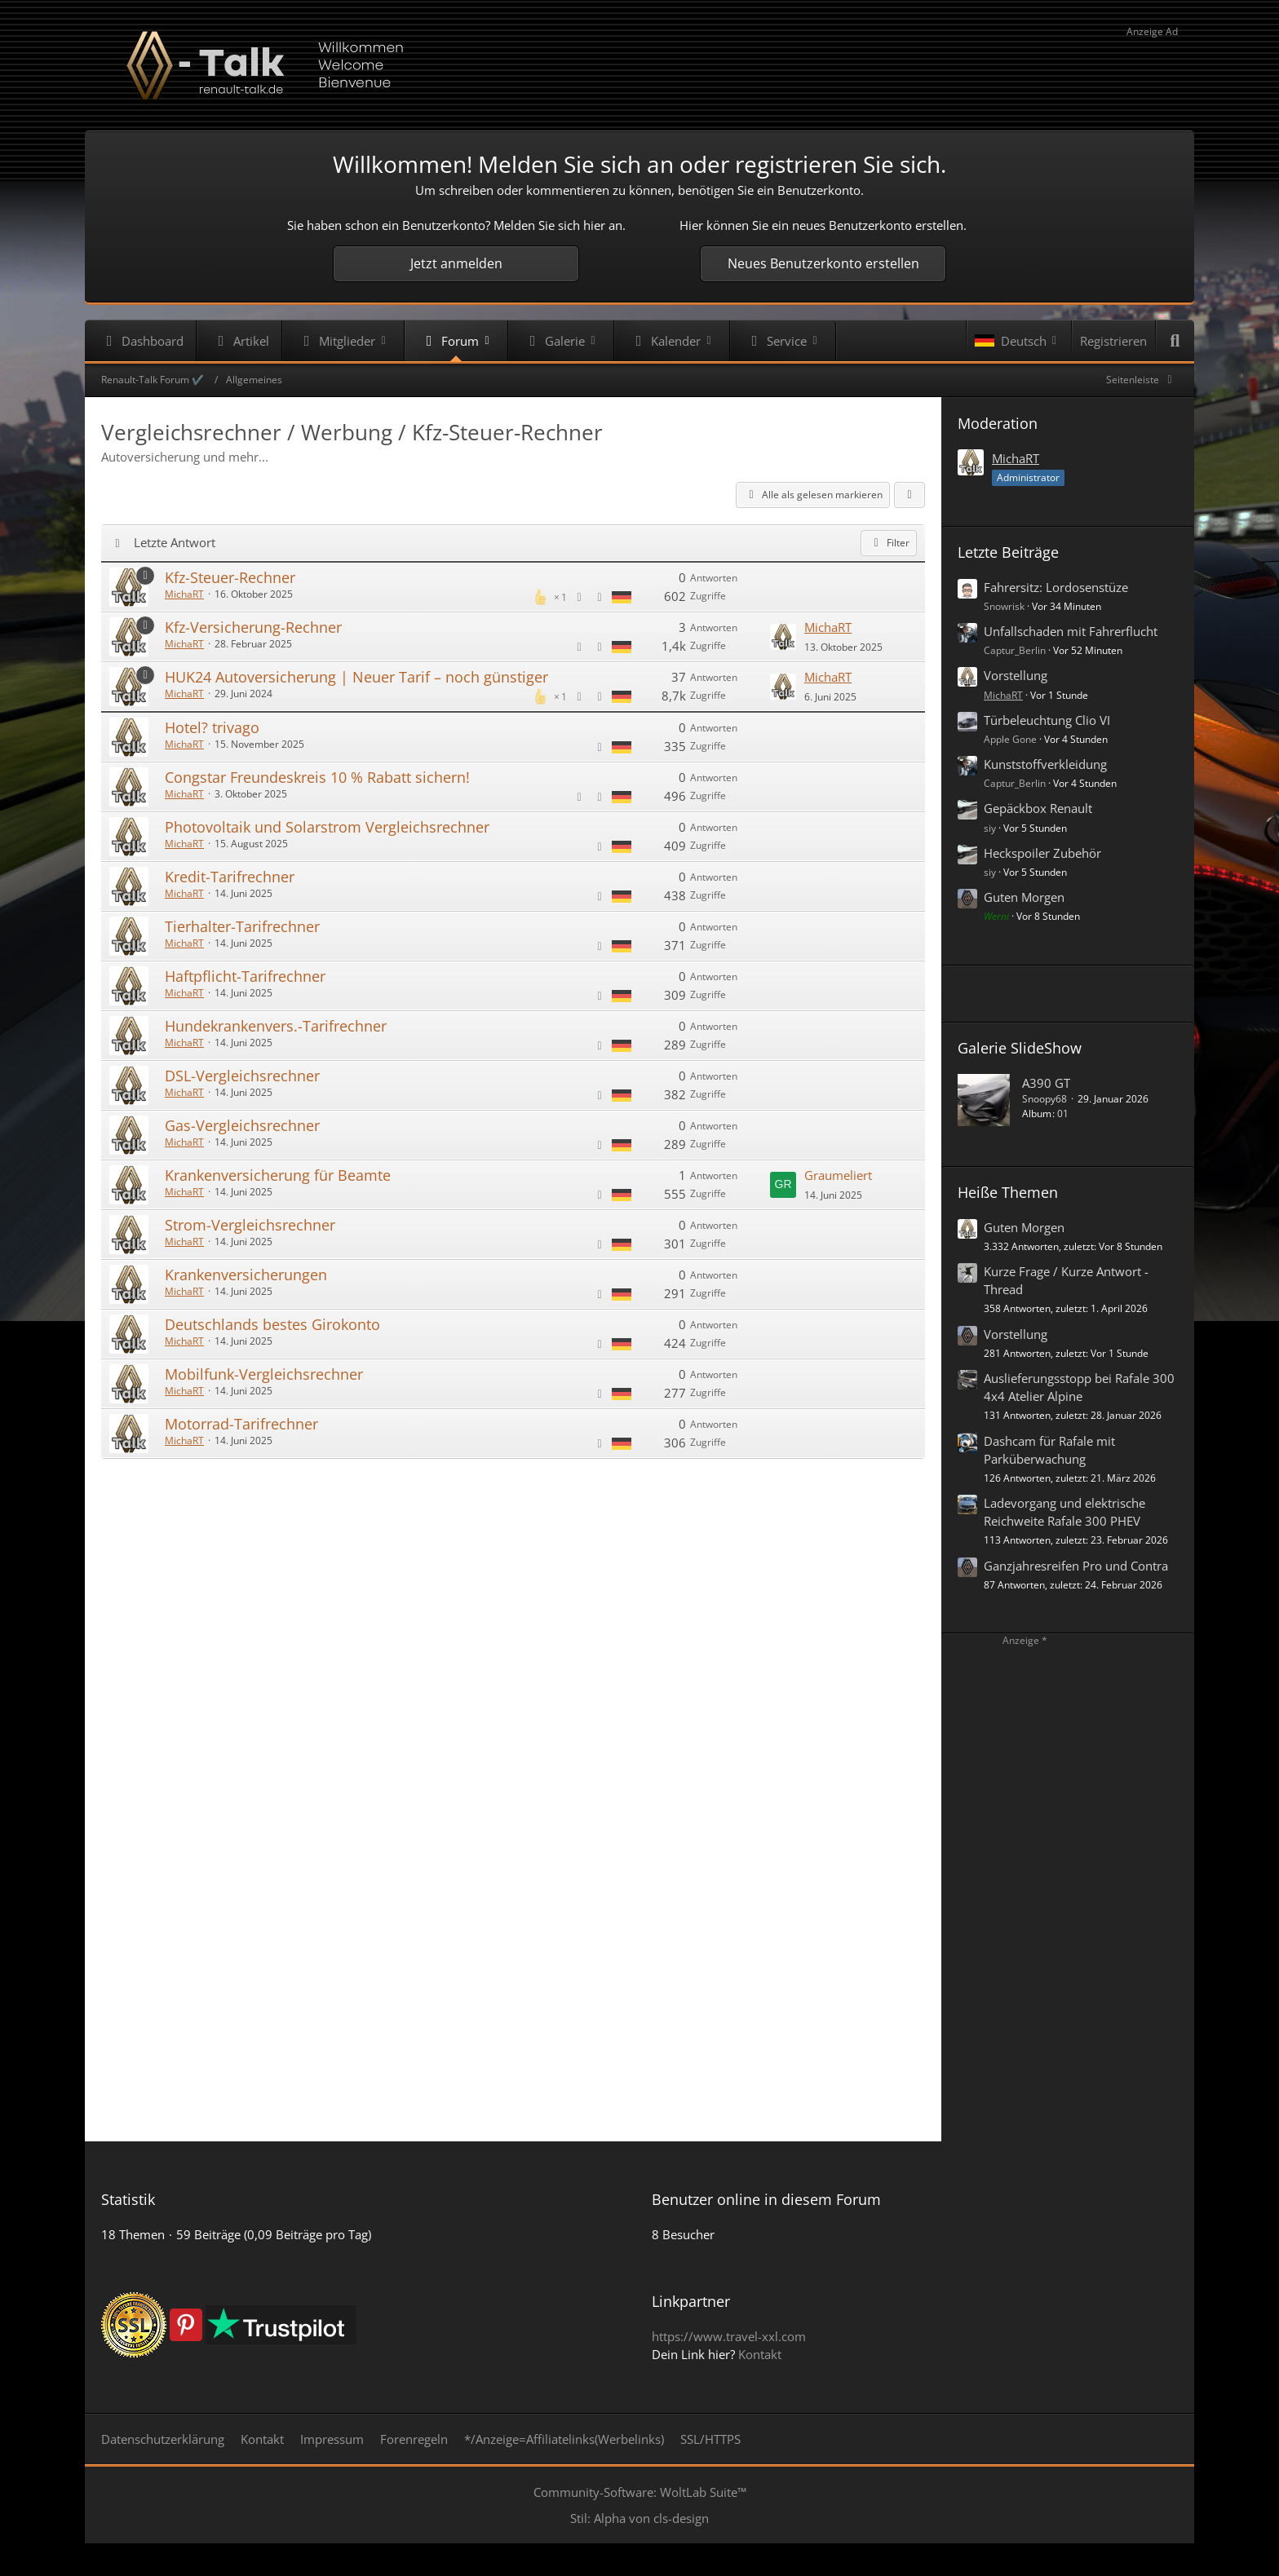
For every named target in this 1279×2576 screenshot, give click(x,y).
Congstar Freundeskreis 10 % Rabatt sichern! (317, 777)
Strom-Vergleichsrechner (250, 1225)
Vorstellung (1015, 675)
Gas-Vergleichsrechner (242, 1125)
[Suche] (1175, 340)
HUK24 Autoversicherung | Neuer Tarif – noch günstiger (356, 677)
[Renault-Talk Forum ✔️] (639, 65)
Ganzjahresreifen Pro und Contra (1076, 1566)
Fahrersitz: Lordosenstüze (1056, 587)
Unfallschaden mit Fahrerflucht (1070, 631)
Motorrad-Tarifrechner (241, 1424)
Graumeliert (838, 1175)
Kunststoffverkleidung (1045, 764)
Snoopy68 (1044, 1099)
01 (1063, 1113)
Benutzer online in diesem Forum (766, 2199)
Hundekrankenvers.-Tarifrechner (276, 1026)
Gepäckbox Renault (1038, 808)
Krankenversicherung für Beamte (278, 1175)
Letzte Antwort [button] (174, 542)
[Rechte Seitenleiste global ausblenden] (1142, 380)
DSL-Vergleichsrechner (242, 1075)
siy (990, 828)
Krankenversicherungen (246, 1274)
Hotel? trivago (212, 727)
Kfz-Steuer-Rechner (230, 577)
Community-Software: (639, 2492)
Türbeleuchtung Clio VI (1047, 720)
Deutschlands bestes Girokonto (272, 1324)
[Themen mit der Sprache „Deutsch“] (621, 596)
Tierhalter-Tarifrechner (242, 926)
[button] (1019, 340)
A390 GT (1046, 1083)
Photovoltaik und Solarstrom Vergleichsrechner (327, 827)
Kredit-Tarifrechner (229, 876)
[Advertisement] (513, 1512)
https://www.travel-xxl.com (729, 2336)
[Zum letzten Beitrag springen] (783, 637)
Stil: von (639, 2518)
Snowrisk (1004, 606)
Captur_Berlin (1015, 650)
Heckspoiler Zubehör (1042, 853)
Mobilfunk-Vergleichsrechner (264, 1374)
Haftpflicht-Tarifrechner (245, 976)
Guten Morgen (1024, 897)
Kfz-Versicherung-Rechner (253, 627)
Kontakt (759, 2354)
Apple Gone (1010, 739)
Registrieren (1113, 341)
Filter (888, 543)
